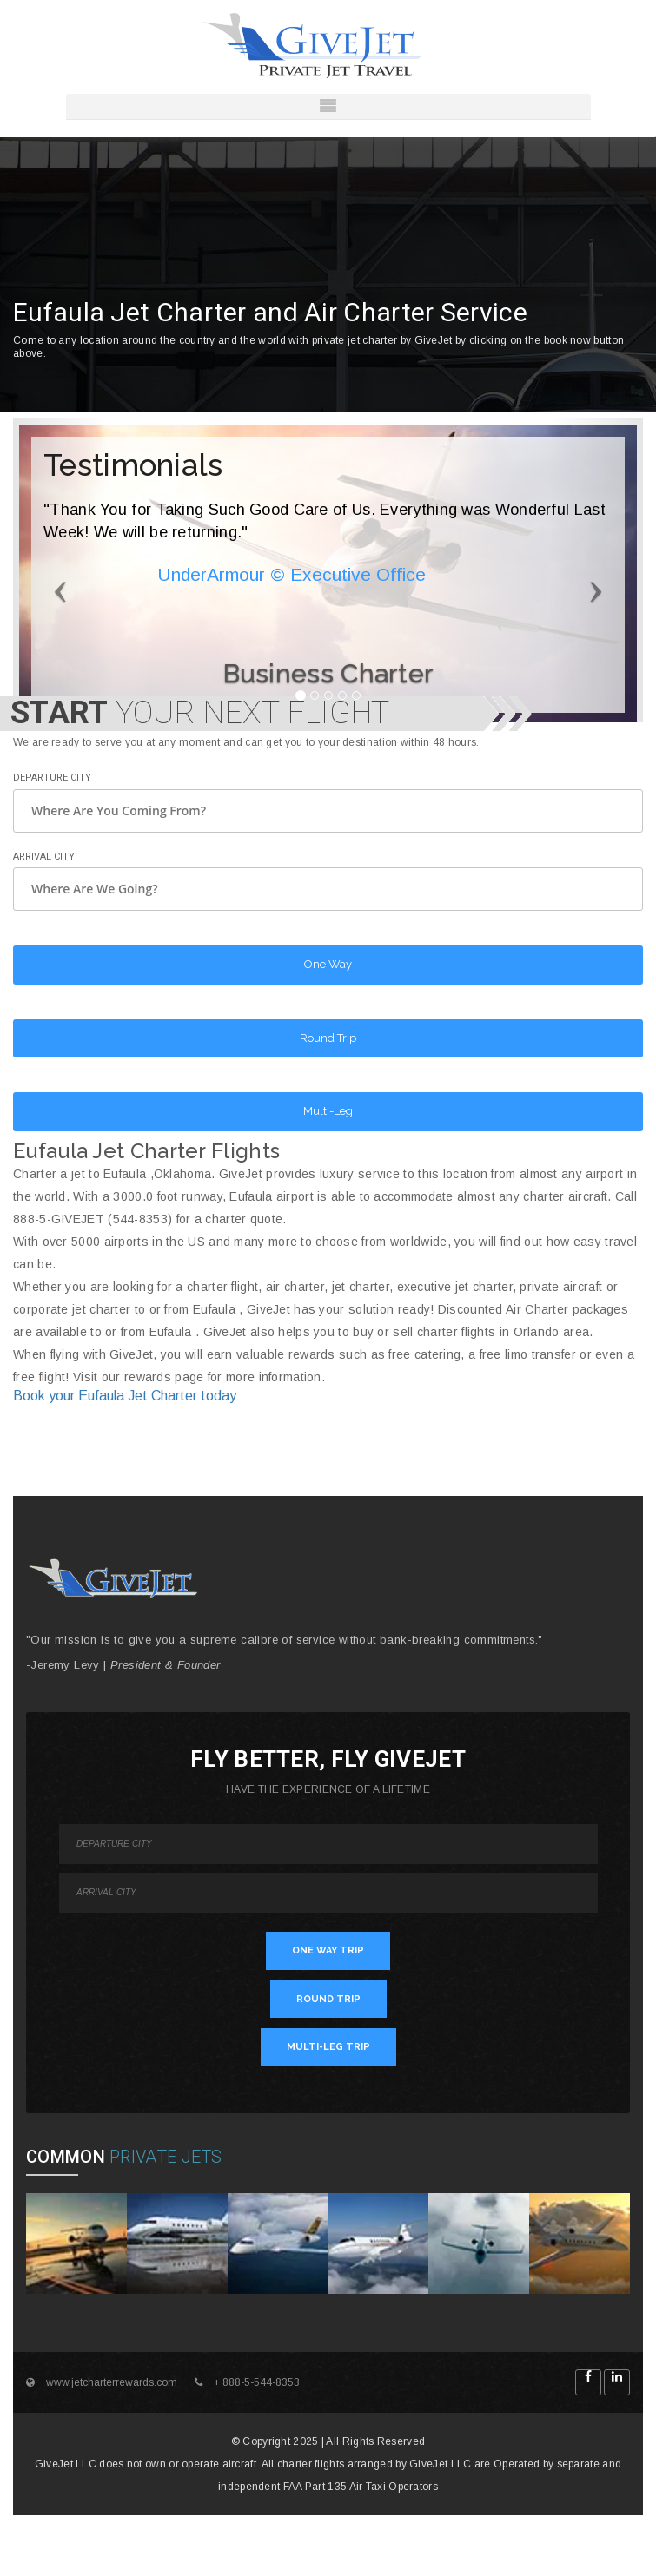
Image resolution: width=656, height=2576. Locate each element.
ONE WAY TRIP (328, 1950)
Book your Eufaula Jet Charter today (124, 1395)
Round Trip (328, 1037)
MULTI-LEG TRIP (328, 2046)
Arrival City (44, 856)
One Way (328, 964)
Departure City (52, 777)
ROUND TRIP (328, 1999)
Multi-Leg (328, 1110)
